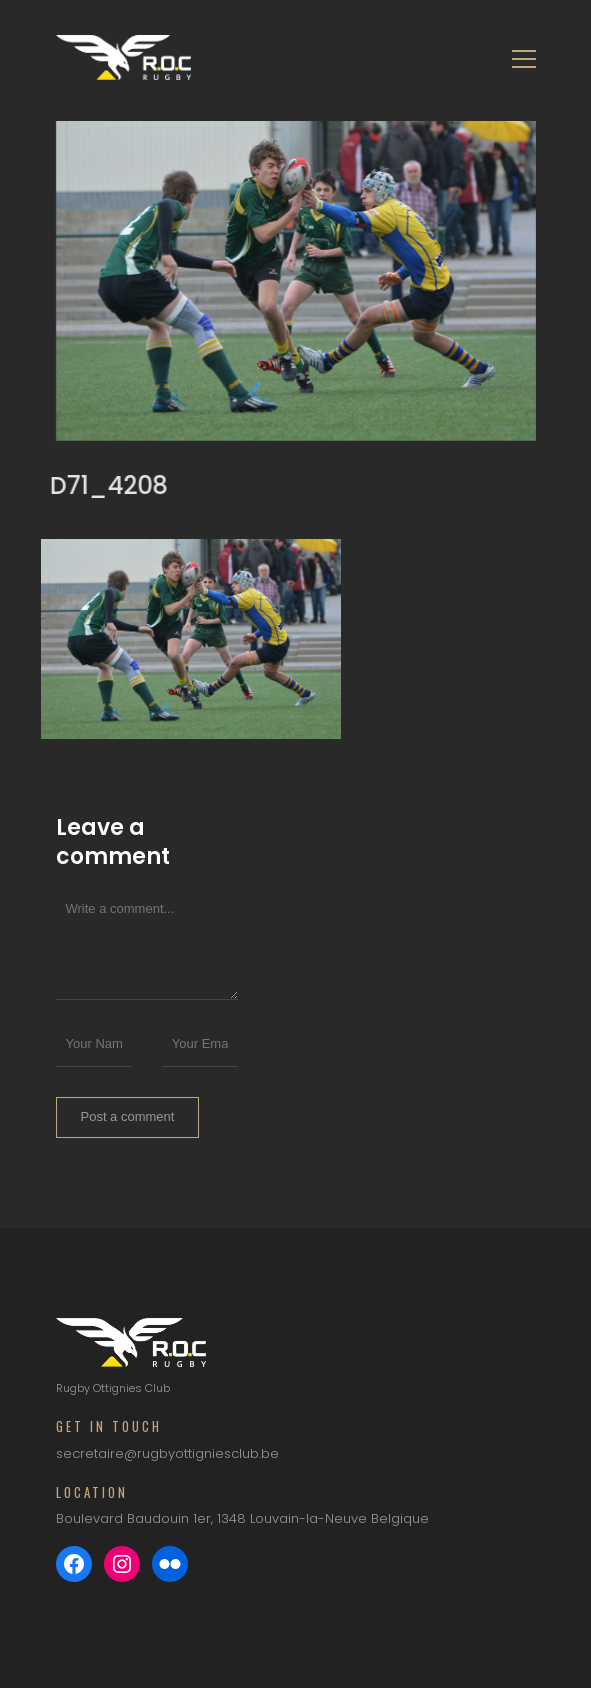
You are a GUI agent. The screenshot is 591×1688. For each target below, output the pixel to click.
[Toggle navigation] (518, 57)
